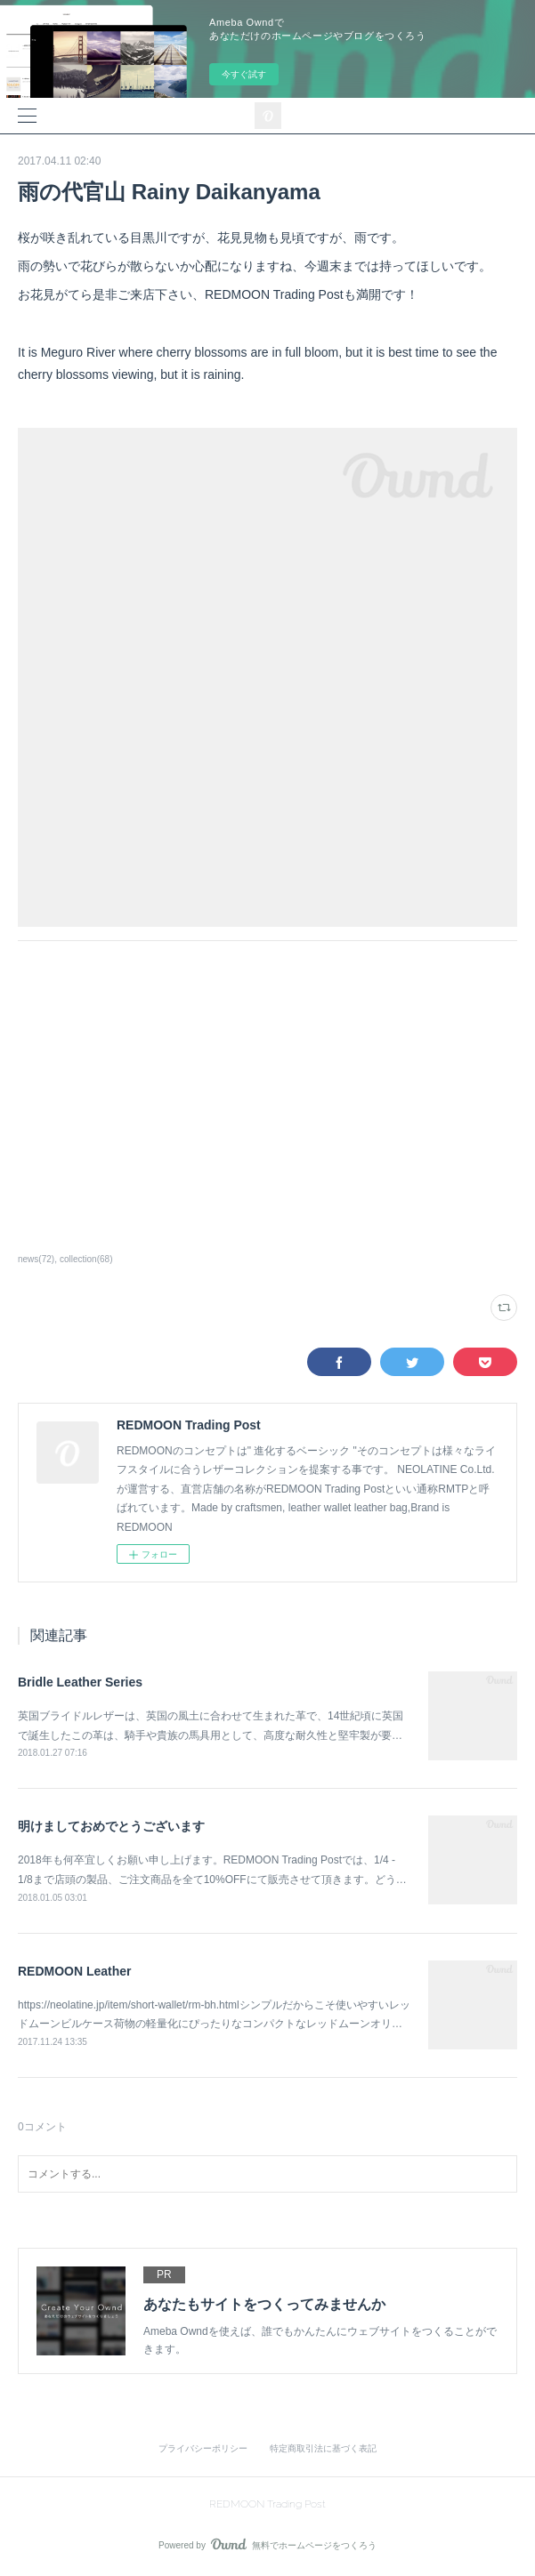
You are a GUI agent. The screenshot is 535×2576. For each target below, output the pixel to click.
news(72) (36, 1259)
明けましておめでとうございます (111, 1826)
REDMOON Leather (75, 1971)
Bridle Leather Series (80, 1682)
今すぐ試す (244, 74)
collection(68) (86, 1259)
